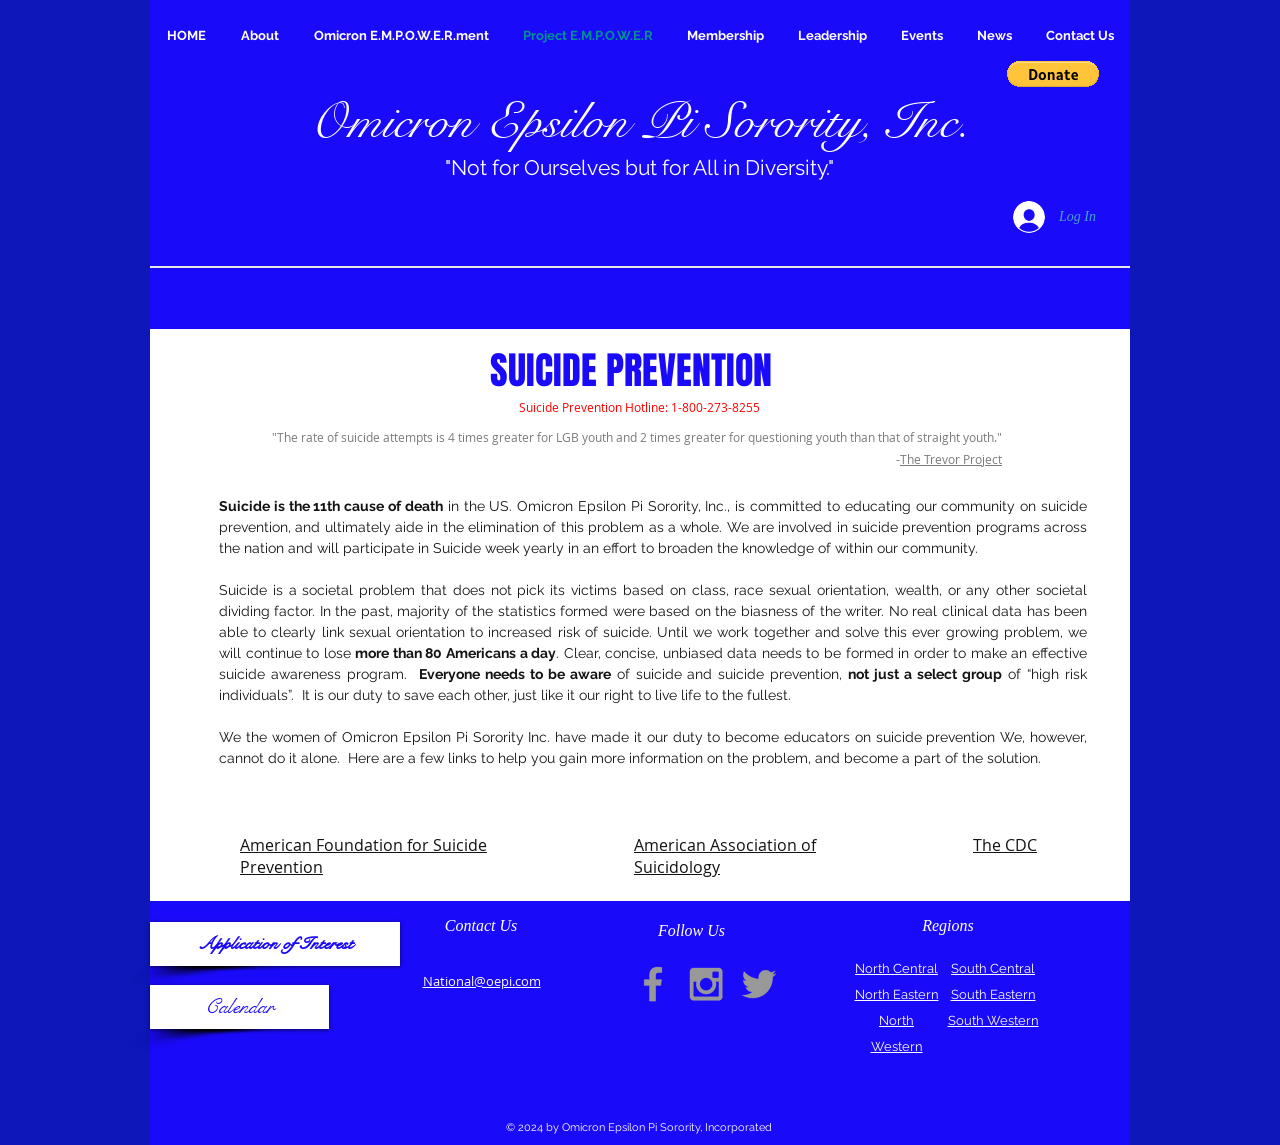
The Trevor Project (951, 459)
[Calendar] (239, 1007)
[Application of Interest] (275, 944)
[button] (1053, 74)
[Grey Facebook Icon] (653, 984)
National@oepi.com (482, 981)
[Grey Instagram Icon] (706, 984)
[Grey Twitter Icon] (759, 984)
